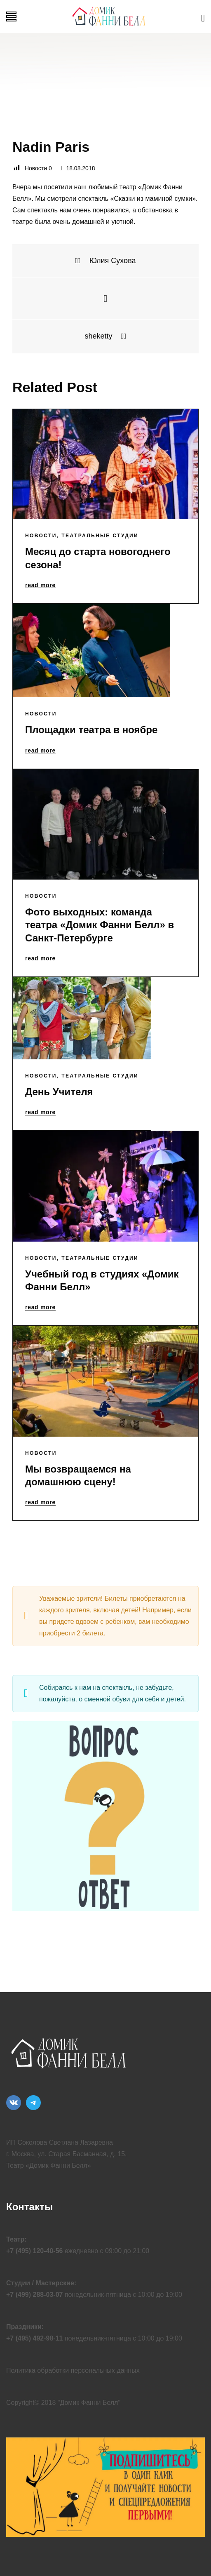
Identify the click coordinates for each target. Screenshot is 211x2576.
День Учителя (59, 1091)
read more (40, 585)
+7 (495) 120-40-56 (34, 2250)
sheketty (105, 336)
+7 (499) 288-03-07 (34, 2294)
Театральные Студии (99, 536)
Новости (41, 536)
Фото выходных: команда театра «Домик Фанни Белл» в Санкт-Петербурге (99, 924)
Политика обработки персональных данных (73, 2370)
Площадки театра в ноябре (91, 729)
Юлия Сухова (105, 260)
